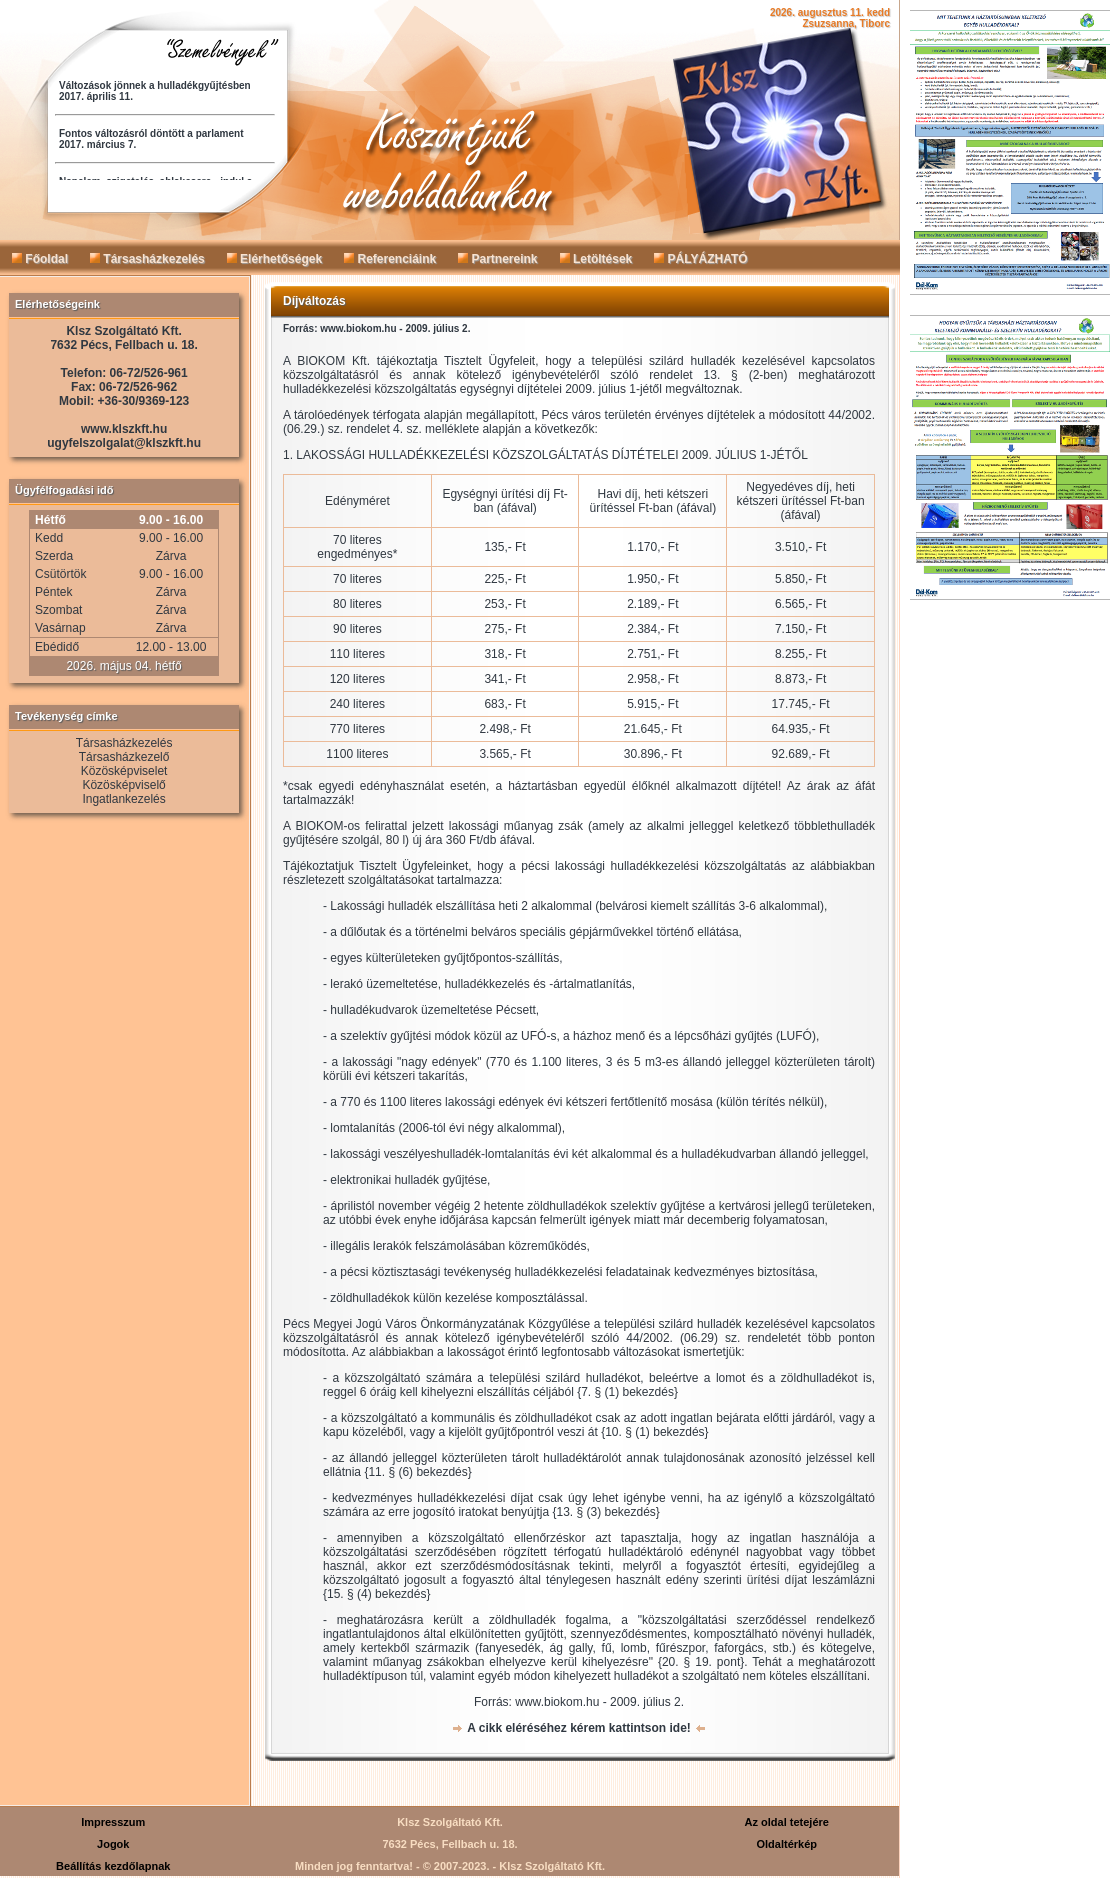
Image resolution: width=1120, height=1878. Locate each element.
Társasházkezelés (147, 259)
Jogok (113, 1844)
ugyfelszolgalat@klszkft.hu (124, 443)
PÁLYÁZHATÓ (700, 259)
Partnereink (497, 259)
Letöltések (596, 259)
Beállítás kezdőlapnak (113, 1866)
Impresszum (113, 1822)
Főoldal (40, 259)
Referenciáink (390, 259)
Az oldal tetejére (787, 1822)
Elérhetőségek (274, 259)
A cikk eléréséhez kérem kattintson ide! (579, 1728)
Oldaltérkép (786, 1844)
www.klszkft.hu (124, 429)
